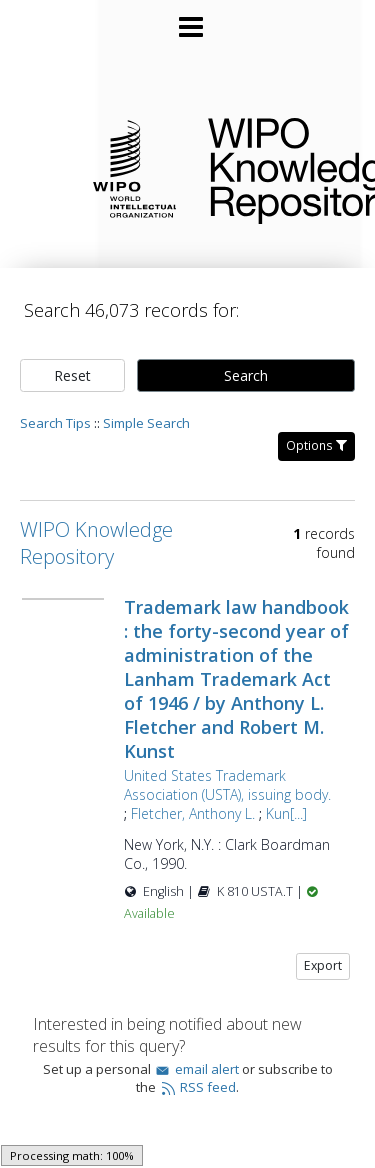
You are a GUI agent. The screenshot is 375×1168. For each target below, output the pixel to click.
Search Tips (55, 423)
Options (316, 445)
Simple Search (146, 423)
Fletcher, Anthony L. (193, 813)
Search (246, 375)
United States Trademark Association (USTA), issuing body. (227, 785)
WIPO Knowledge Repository (275, 167)
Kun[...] (286, 813)
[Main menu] (188, 19)
